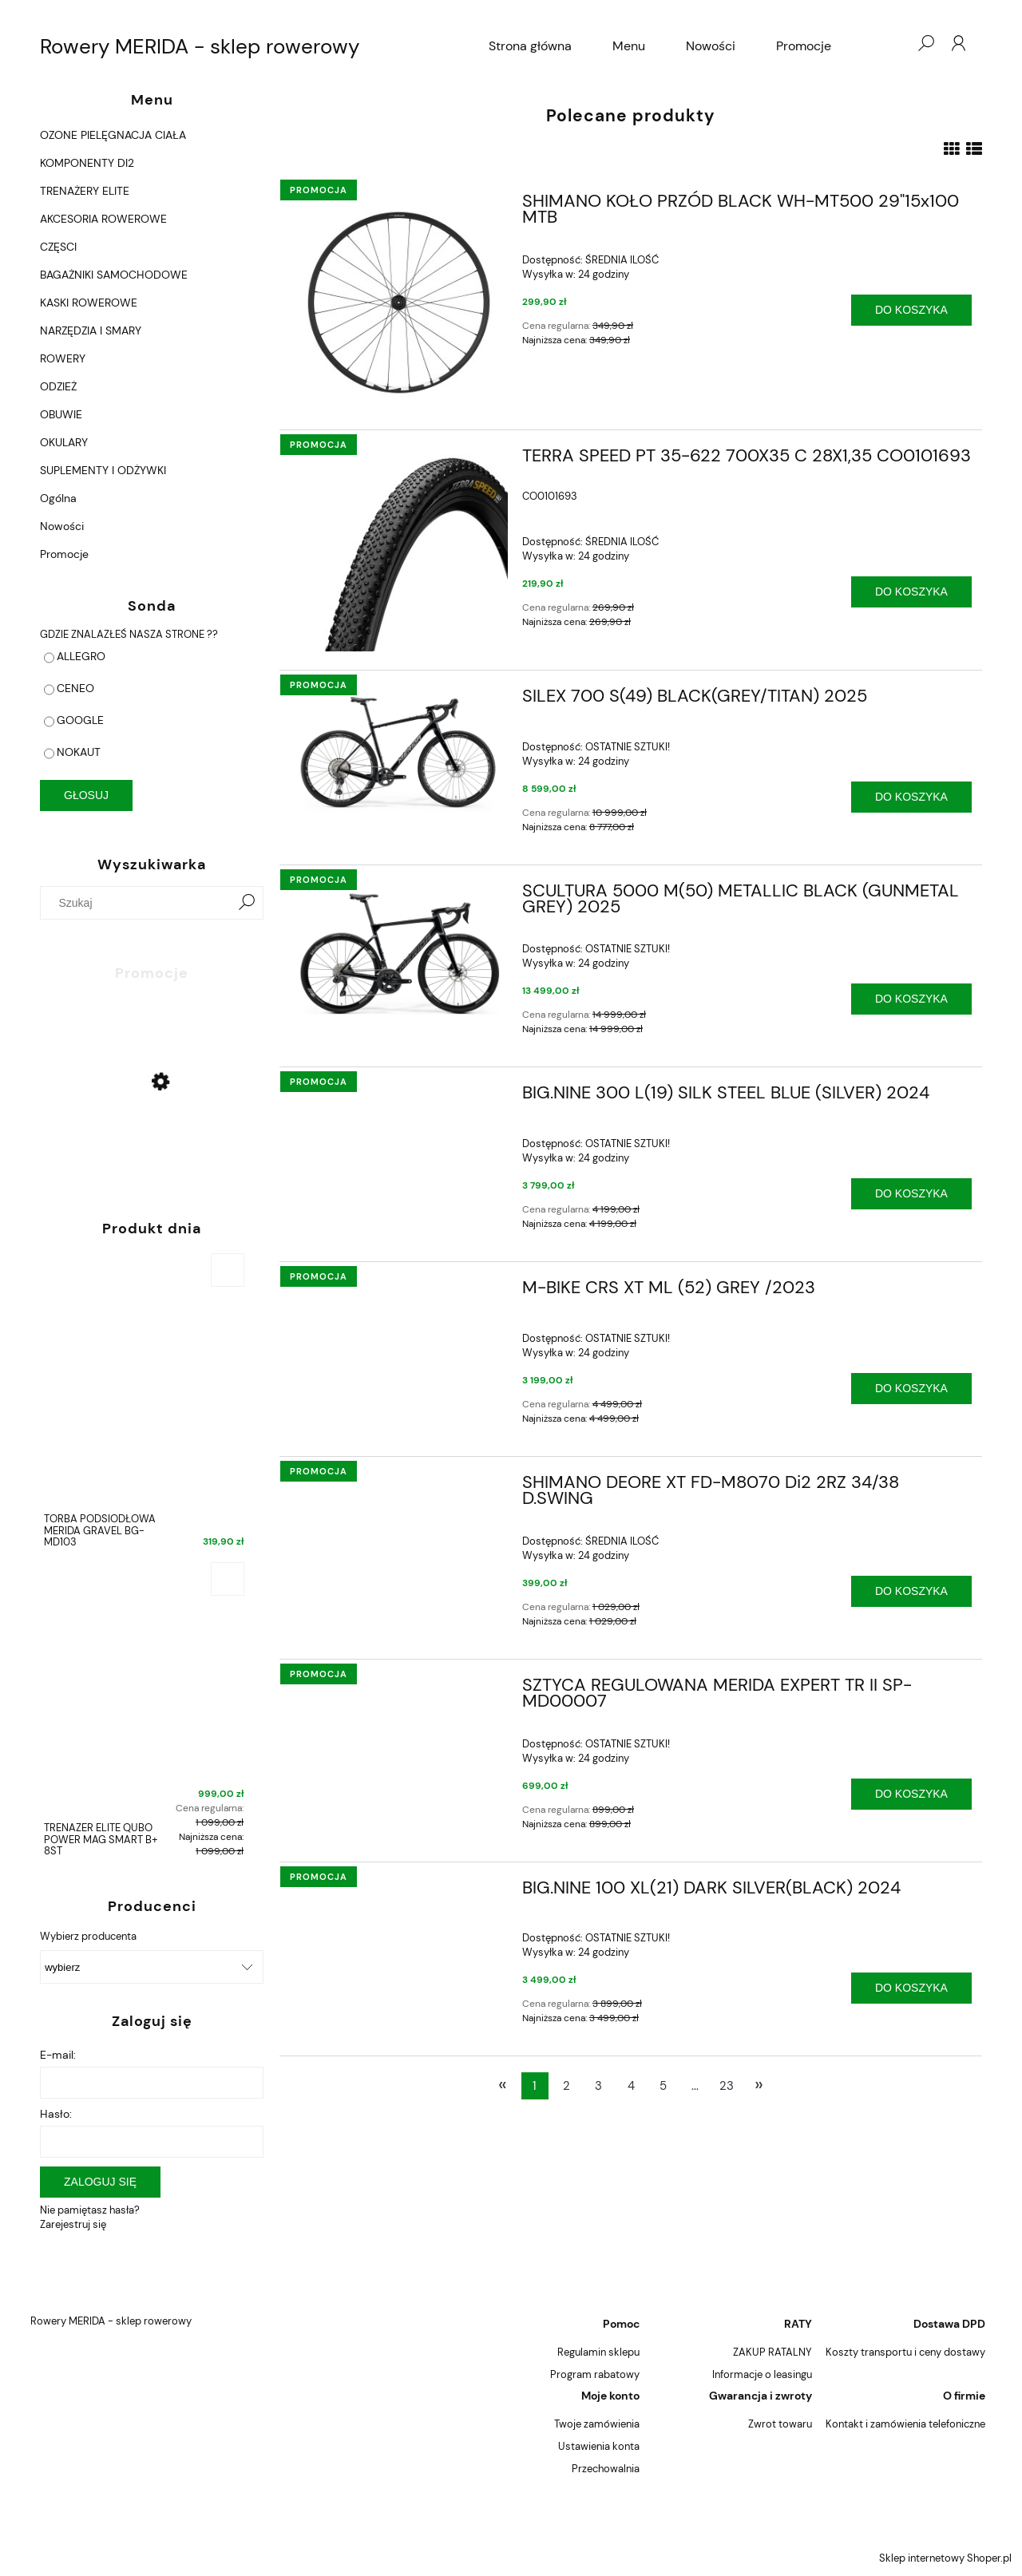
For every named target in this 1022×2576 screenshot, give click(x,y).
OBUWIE (61, 414)
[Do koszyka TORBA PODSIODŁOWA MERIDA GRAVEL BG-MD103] (228, 1270)
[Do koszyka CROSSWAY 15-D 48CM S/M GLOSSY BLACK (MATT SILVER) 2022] (228, 1015)
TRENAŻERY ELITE (84, 191)
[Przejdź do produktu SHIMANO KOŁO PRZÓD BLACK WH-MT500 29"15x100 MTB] (399, 303)
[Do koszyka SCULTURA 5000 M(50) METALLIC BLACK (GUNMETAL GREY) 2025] (911, 999)
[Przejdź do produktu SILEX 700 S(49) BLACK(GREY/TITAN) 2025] (399, 750)
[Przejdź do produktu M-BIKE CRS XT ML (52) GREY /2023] (399, 1292)
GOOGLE (80, 720)
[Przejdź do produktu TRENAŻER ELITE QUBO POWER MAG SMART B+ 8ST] (144, 1713)
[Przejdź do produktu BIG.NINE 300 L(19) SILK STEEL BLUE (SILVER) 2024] (399, 1098)
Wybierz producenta (88, 1936)
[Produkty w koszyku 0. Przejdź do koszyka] (893, 43)
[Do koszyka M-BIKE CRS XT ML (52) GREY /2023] (911, 1388)
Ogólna (58, 498)
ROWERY (62, 358)
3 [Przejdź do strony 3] (598, 2086)
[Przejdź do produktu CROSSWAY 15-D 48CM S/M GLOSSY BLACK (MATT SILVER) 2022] (144, 1122)
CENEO (75, 688)
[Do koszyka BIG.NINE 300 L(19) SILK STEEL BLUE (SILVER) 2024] (911, 1193)
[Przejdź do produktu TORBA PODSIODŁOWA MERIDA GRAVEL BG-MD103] (144, 1404)
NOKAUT (79, 752)
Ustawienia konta (599, 2446)
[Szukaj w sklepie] (139, 903)
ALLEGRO (81, 656)
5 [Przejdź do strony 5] (663, 2086)
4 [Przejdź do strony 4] (631, 2086)
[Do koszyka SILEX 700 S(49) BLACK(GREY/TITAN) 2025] (911, 797)
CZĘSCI (58, 246)
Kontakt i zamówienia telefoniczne (905, 2424)
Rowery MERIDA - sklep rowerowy (199, 46)
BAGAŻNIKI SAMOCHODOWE (114, 274)
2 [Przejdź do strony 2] (566, 2086)
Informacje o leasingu (762, 2374)
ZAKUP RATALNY (772, 2352)
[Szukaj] (247, 903)
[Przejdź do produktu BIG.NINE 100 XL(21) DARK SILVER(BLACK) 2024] (399, 1893)
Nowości (62, 526)
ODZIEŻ (58, 386)
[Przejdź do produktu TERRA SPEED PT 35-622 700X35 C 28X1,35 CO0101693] (399, 550)
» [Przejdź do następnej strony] (759, 2084)
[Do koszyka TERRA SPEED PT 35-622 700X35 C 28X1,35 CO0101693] (911, 591)
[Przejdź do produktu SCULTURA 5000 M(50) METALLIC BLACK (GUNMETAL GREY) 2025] (399, 949)
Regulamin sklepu (598, 2352)
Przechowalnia (606, 2468)
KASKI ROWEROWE (88, 302)
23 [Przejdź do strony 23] (726, 2086)
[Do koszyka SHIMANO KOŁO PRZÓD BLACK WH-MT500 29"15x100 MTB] (911, 310)
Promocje (64, 554)
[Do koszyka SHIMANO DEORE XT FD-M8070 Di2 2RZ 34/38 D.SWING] (911, 1591)
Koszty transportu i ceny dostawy (905, 2352)
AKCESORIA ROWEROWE (103, 219)
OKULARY (64, 442)
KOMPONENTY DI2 (87, 163)
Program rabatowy (595, 2374)
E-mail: (58, 2055)
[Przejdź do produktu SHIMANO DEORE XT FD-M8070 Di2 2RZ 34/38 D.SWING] (399, 1487)
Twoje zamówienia (597, 2424)
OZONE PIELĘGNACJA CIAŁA (113, 135)
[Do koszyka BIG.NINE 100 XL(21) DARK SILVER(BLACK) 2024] (911, 1988)
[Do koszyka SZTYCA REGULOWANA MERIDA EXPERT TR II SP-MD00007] (911, 1794)
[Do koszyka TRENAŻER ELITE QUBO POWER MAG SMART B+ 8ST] (228, 1579)
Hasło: (56, 2114)
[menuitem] (530, 46)
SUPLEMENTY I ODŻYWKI (103, 470)
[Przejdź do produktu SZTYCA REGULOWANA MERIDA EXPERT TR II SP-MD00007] (399, 1690)
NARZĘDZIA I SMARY (90, 330)
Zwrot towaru (780, 2424)
